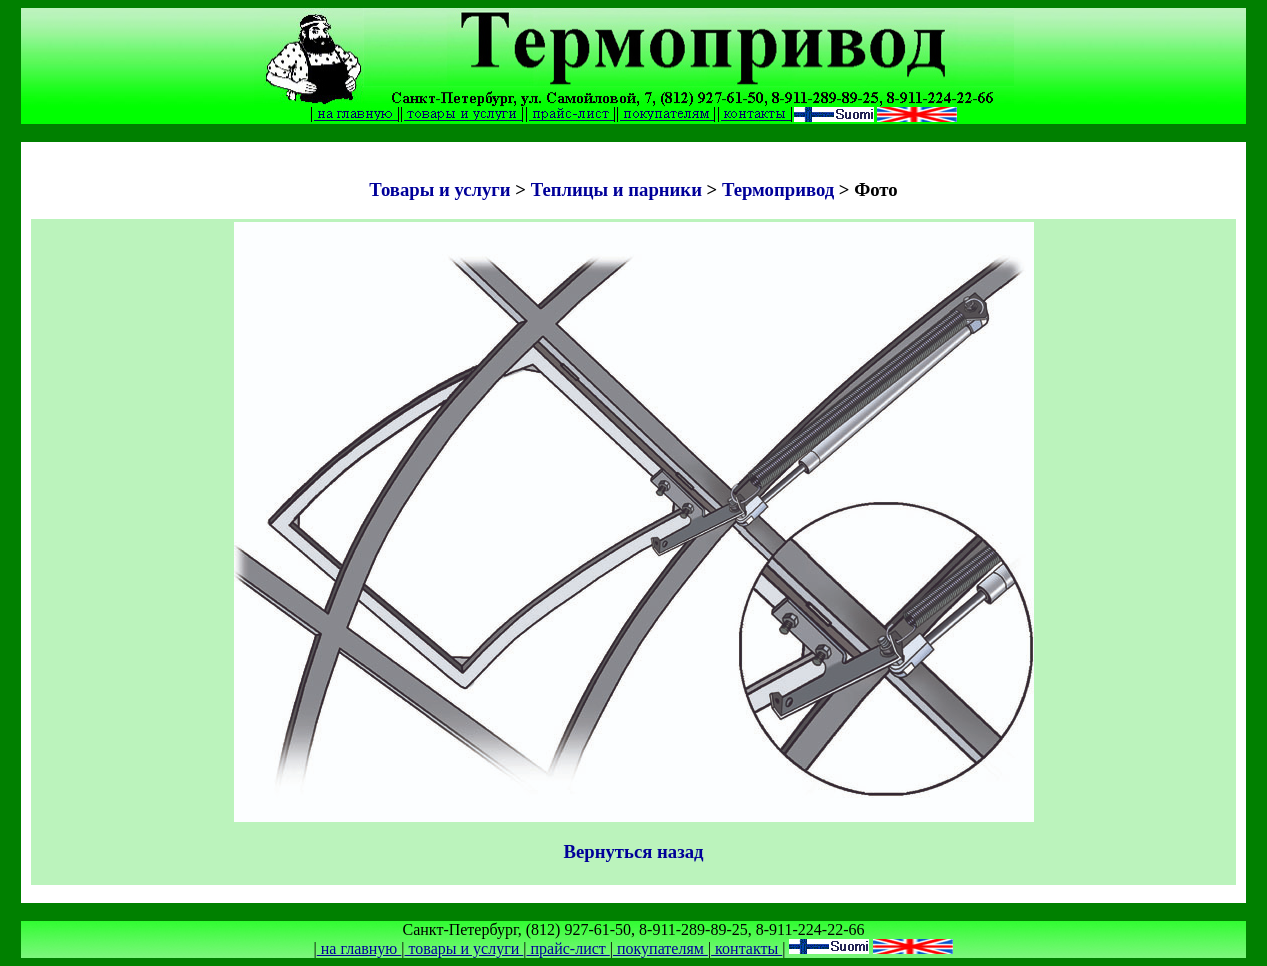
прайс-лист (567, 948)
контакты (746, 948)
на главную (359, 948)
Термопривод (778, 189)
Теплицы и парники (616, 189)
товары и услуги (464, 948)
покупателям (660, 948)
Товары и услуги (442, 189)
